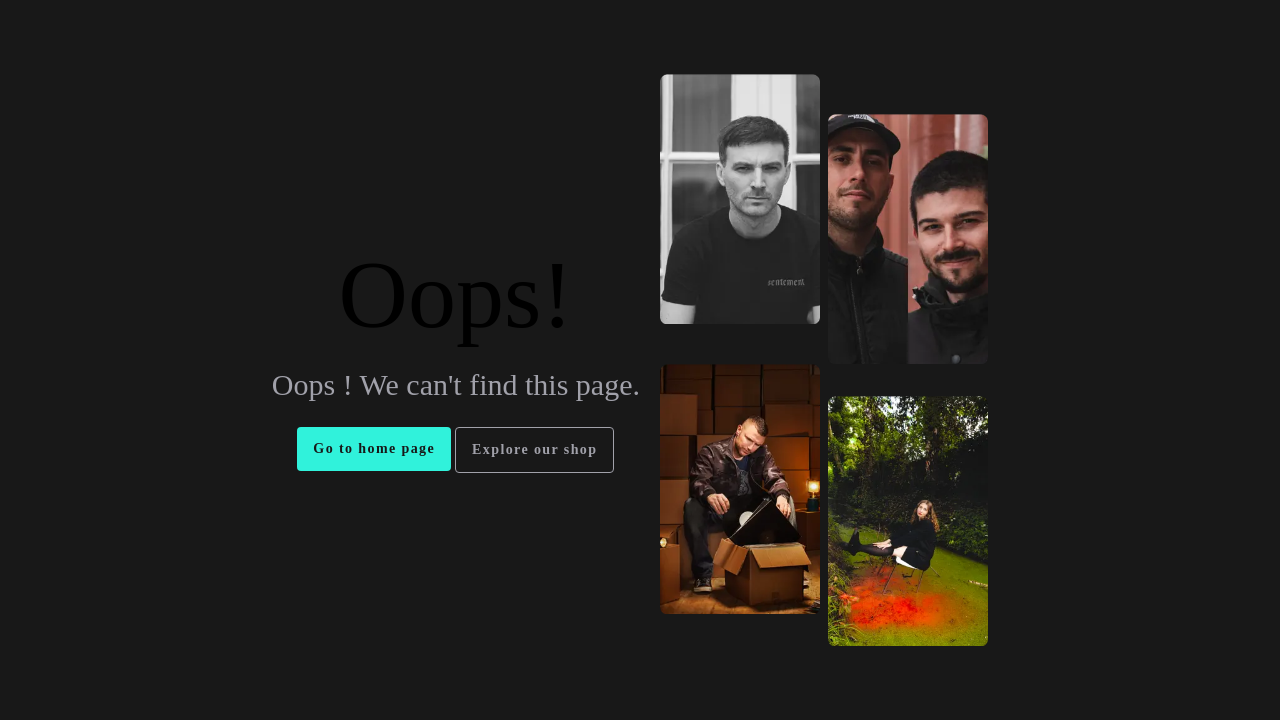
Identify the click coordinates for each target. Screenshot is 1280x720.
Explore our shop (534, 449)
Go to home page (374, 448)
